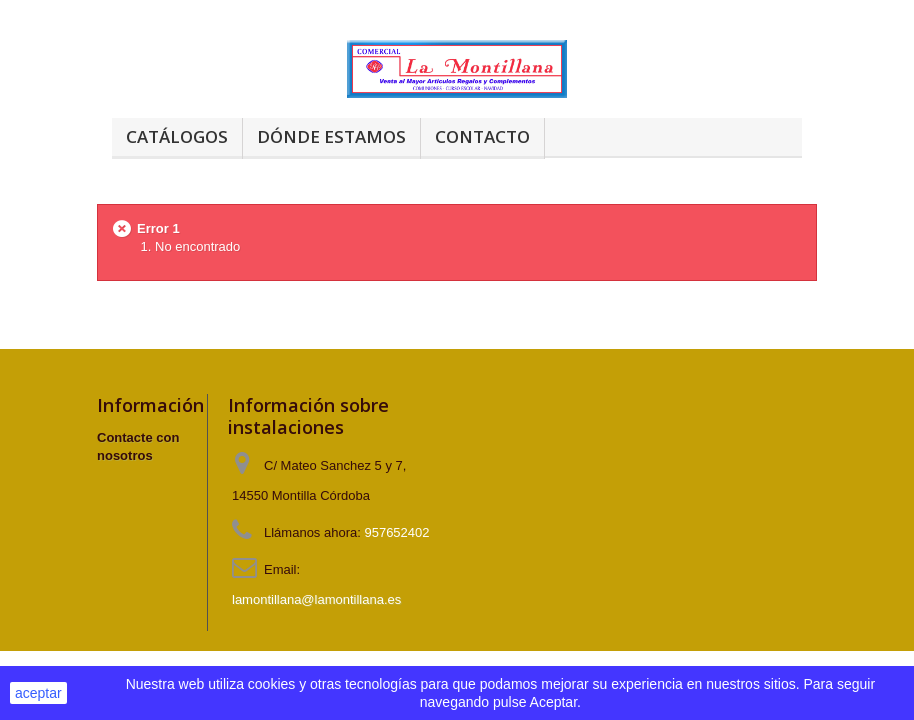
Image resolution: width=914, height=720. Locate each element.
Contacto (482, 136)
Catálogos (177, 136)
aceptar (38, 693)
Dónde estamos (331, 136)
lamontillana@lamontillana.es (316, 599)
